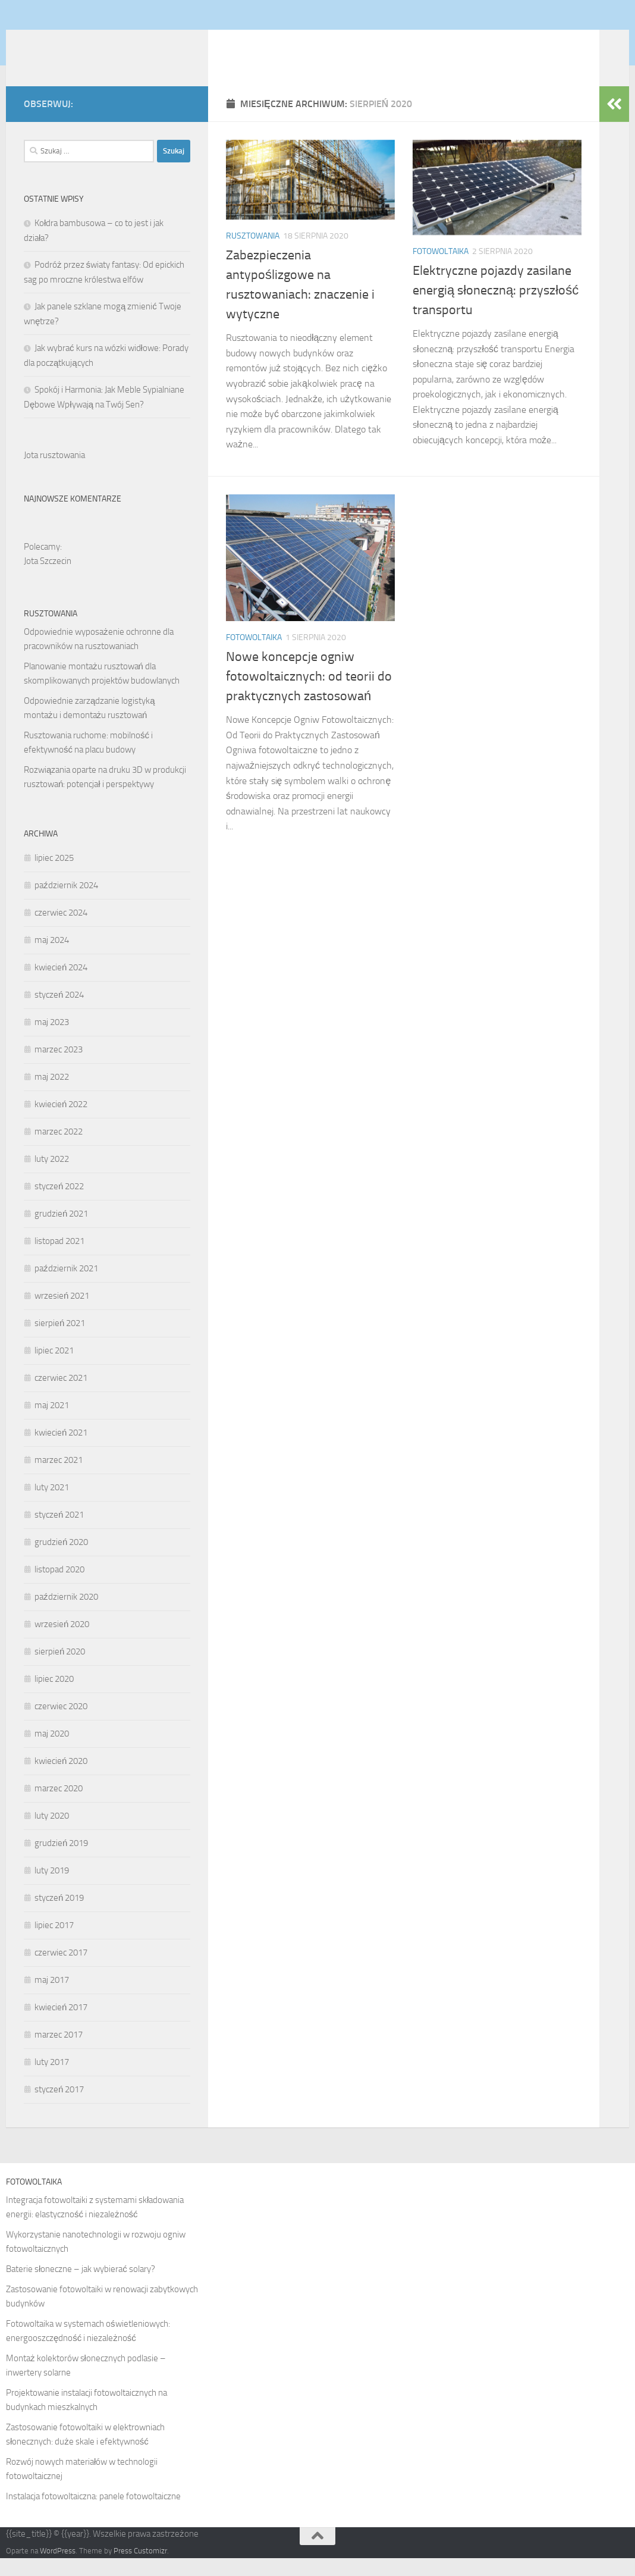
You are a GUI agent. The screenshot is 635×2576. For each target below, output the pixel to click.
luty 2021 (51, 1505)
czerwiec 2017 (60, 1970)
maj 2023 (51, 1040)
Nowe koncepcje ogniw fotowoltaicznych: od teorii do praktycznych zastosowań (309, 694)
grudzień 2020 (61, 1560)
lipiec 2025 (54, 875)
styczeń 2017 (59, 2107)
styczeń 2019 (59, 1915)
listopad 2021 (59, 1258)
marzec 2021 (58, 1477)
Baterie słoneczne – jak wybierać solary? (80, 2287)
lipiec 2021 (54, 1368)
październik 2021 (66, 1286)
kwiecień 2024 (60, 985)
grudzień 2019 (61, 1861)
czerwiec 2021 (60, 1395)
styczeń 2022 (59, 1204)
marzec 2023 (58, 1067)
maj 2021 (51, 1423)
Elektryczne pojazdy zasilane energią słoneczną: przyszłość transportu (496, 308)
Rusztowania (252, 254)
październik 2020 (66, 1614)
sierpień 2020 (59, 1669)
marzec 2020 (58, 1806)
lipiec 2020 (54, 1696)
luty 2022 (51, 1176)
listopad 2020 (59, 1587)
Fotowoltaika (441, 269)
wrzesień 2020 (61, 1642)
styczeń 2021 (59, 1532)
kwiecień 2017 (60, 2025)
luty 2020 (51, 1833)
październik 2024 (66, 903)
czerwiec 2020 (60, 1724)
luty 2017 (51, 2079)
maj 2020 (51, 1751)
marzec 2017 (58, 2052)
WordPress (58, 2568)
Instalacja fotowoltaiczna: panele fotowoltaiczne (93, 2514)
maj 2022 (51, 1094)
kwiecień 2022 (60, 1122)
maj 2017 (51, 1997)
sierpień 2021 (59, 1341)
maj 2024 (51, 957)
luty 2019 (51, 1888)
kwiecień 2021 (60, 1450)
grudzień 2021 (61, 1231)
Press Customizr (140, 2568)
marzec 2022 (58, 1149)
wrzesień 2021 (61, 1313)
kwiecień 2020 (60, 1778)
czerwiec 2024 (60, 930)
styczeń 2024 (59, 1012)
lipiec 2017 (54, 1943)
